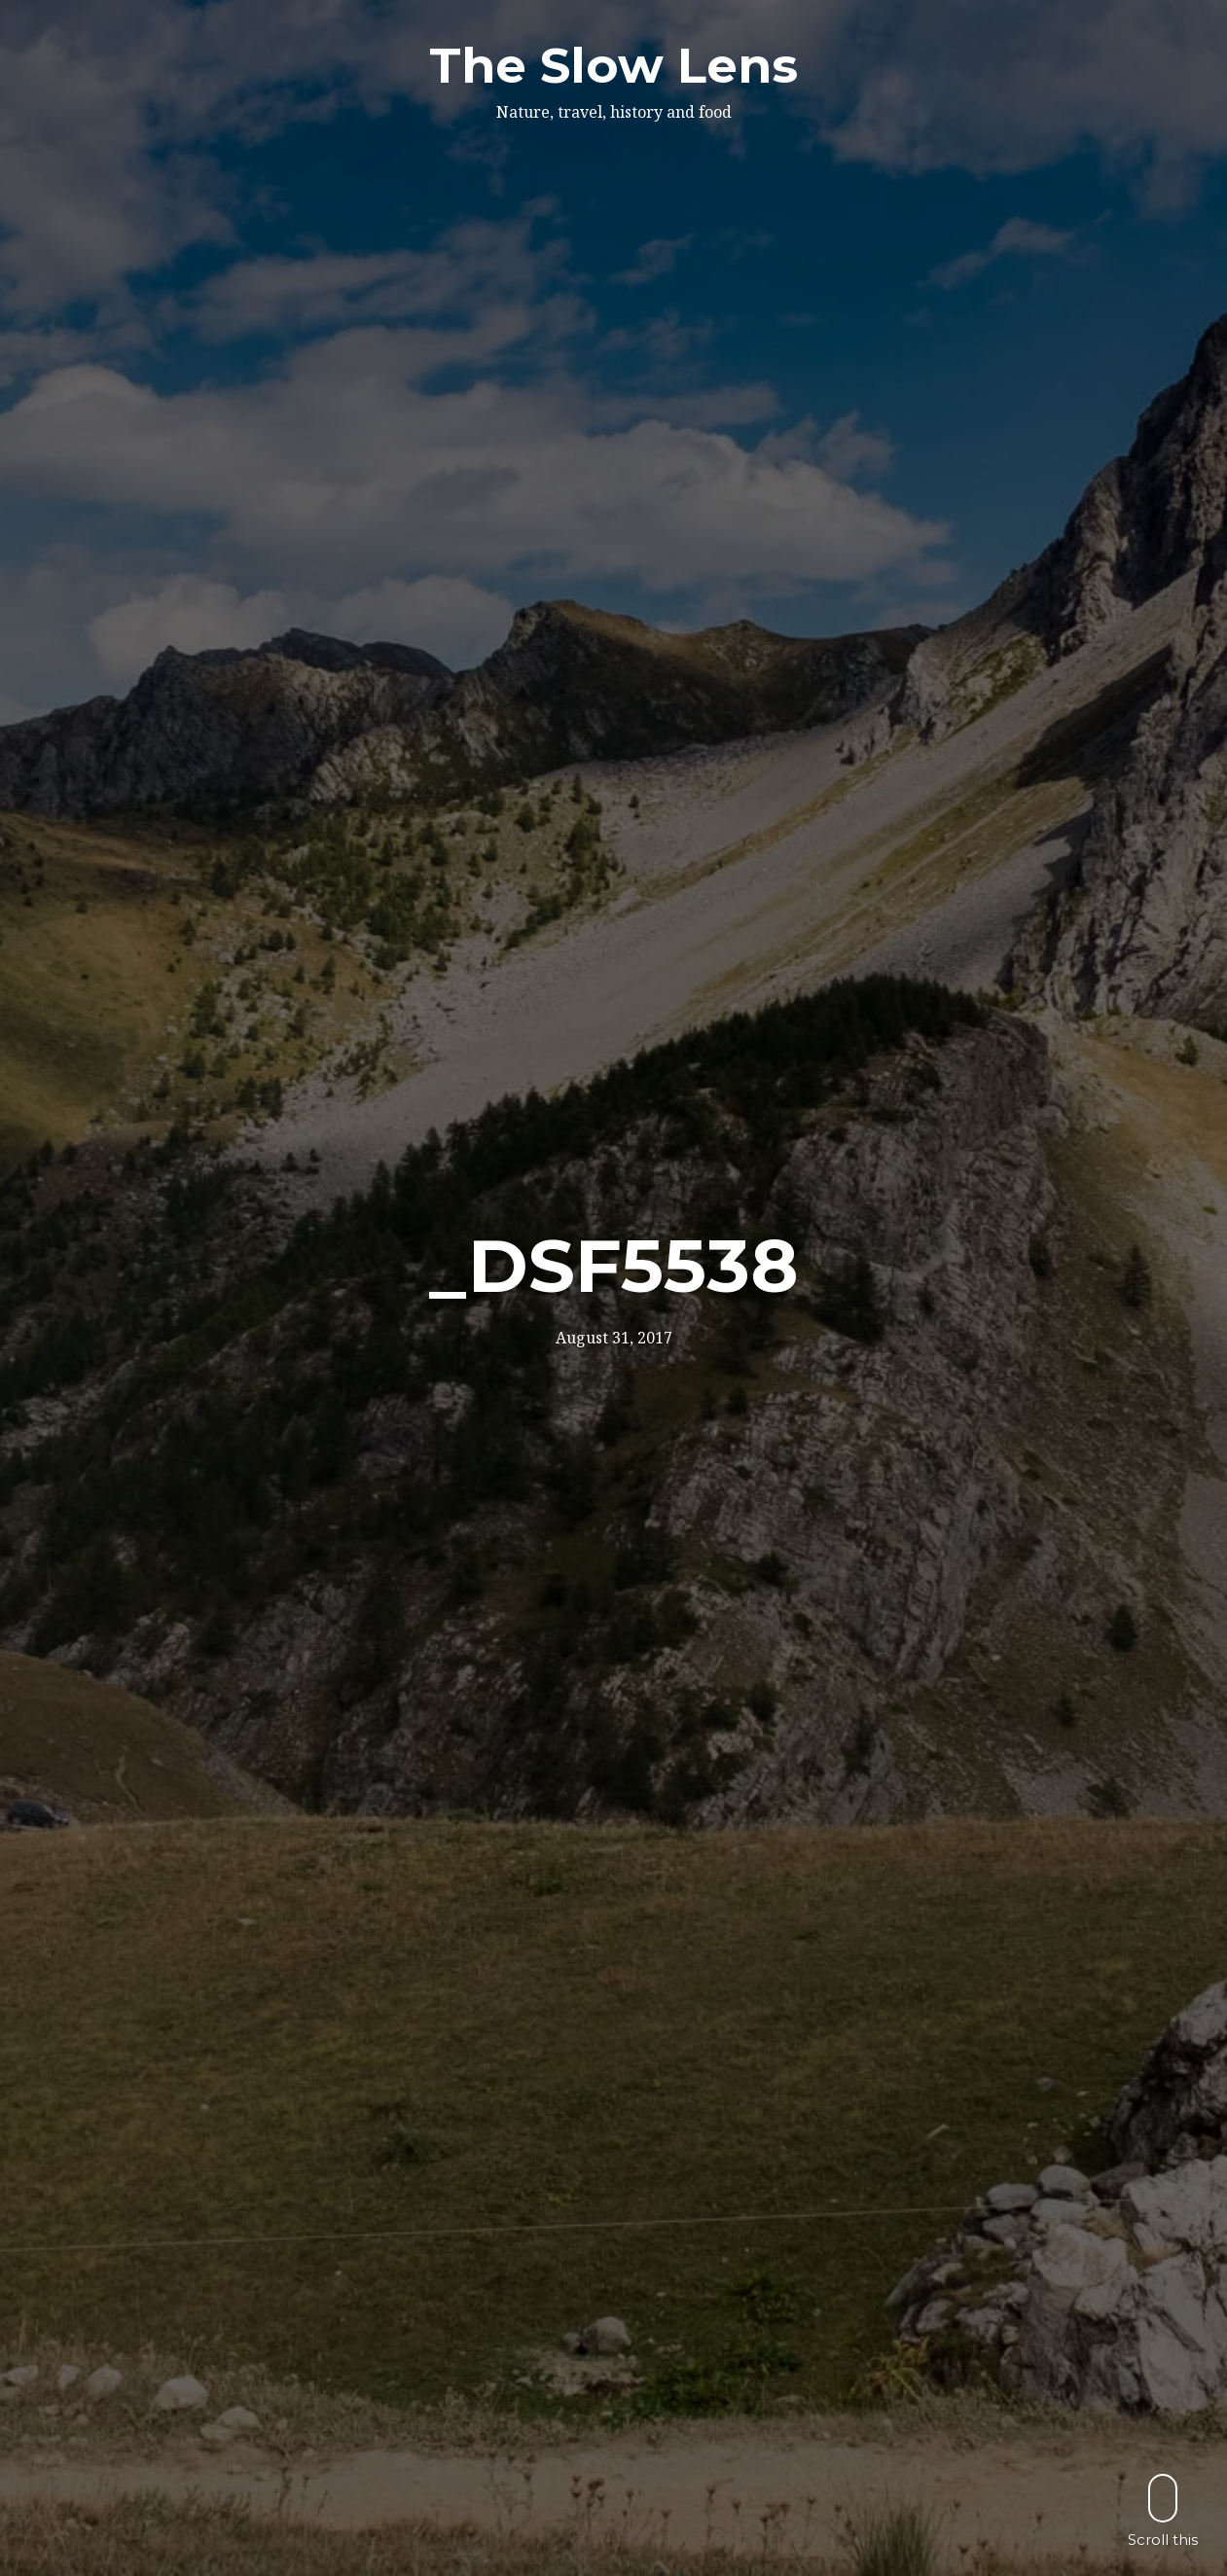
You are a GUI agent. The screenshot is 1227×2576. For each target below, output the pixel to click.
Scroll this (1163, 2510)
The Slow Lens (613, 65)
